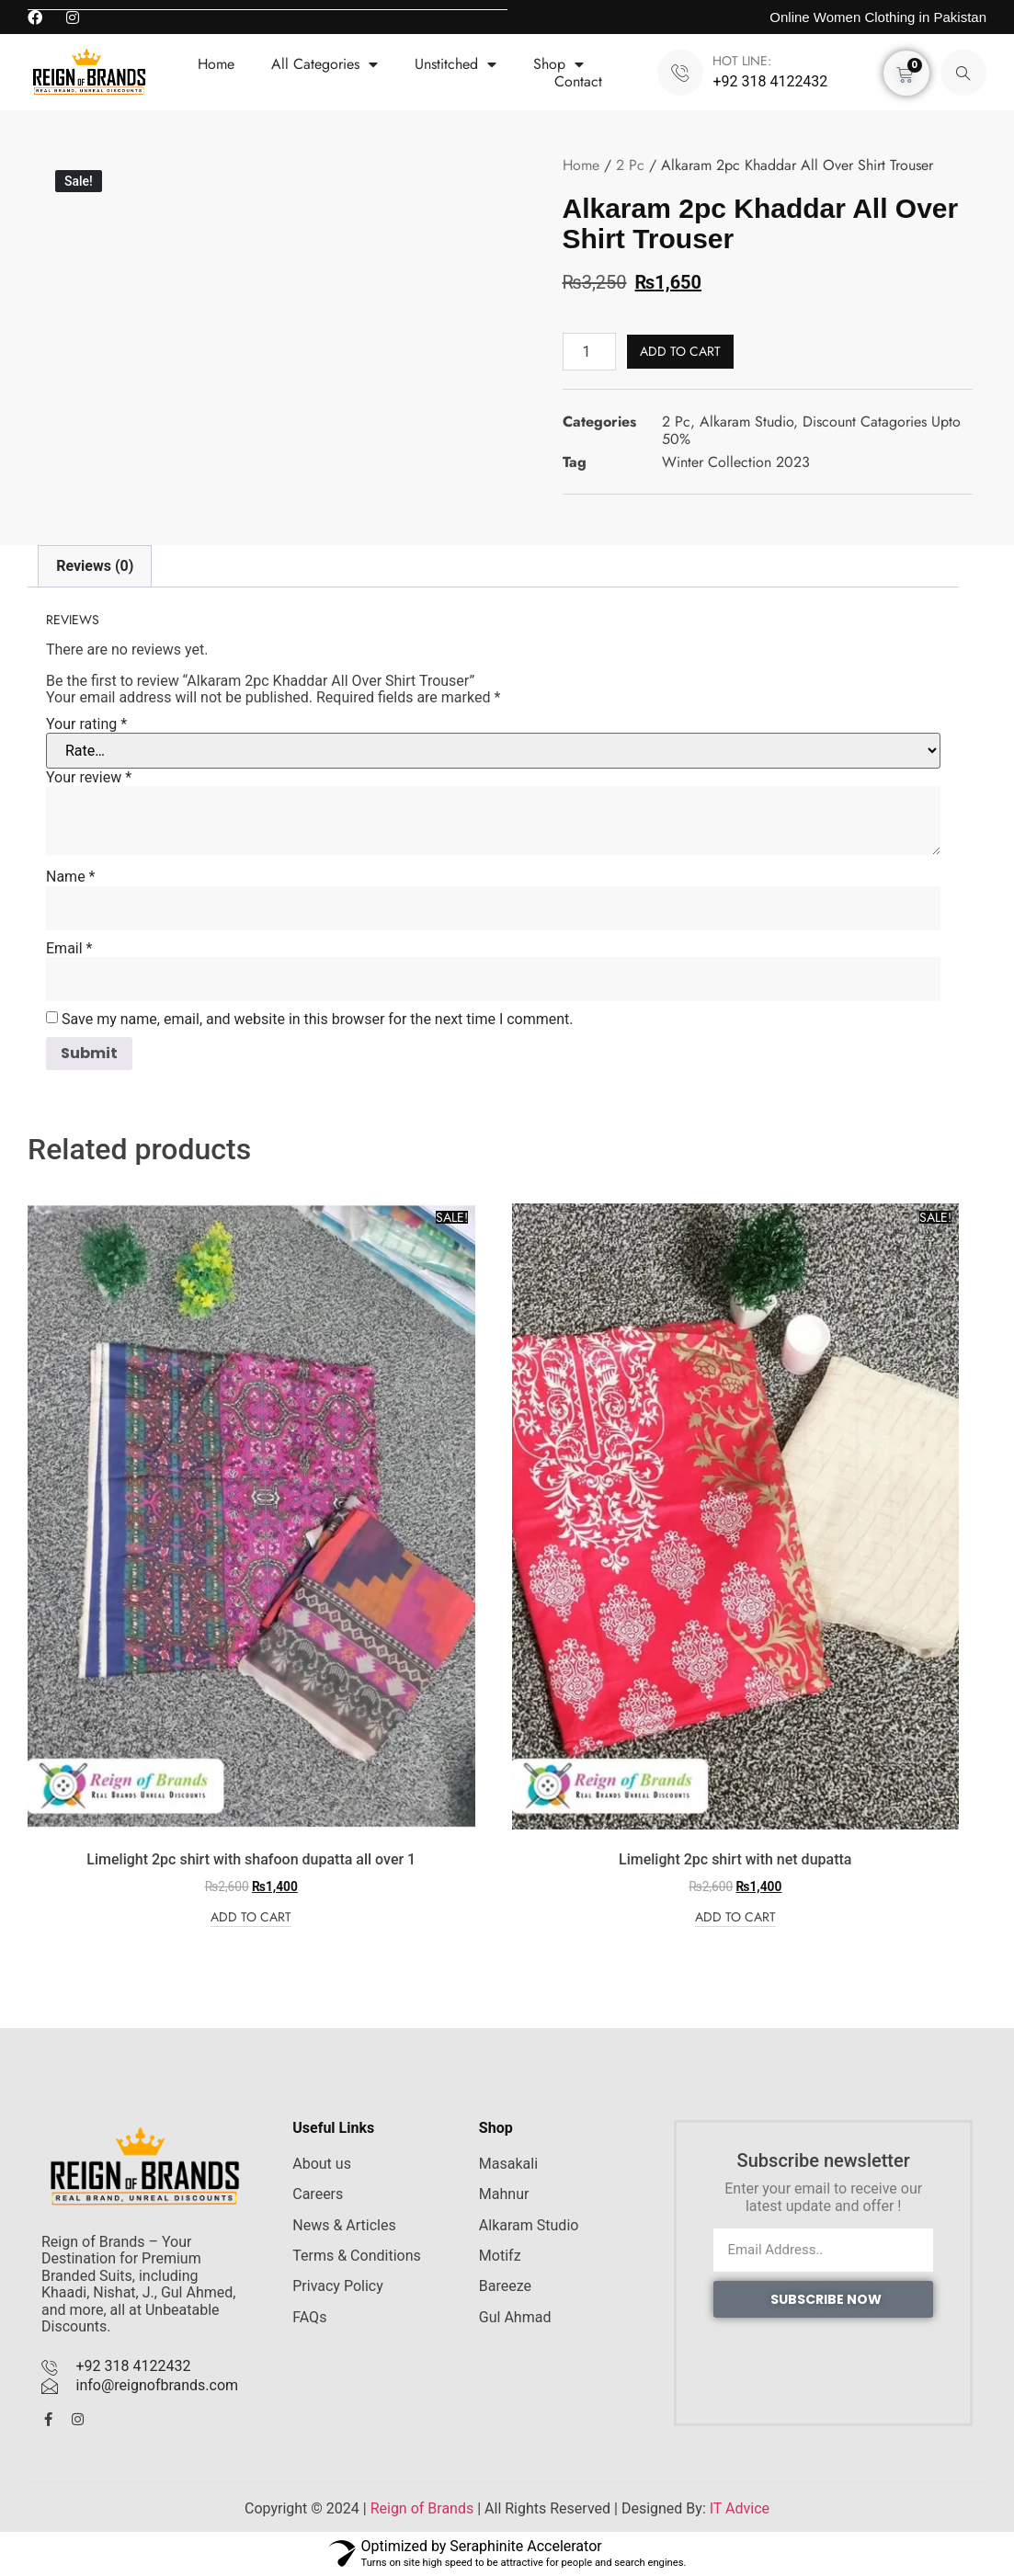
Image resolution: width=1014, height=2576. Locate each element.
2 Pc (630, 165)
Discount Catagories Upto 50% (811, 430)
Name (71, 877)
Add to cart (680, 351)
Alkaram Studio (746, 421)
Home (216, 64)
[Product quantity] (589, 351)
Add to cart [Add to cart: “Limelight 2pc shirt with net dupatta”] (735, 1918)
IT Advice (739, 2508)
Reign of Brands (422, 2508)
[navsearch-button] (963, 73)
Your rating (86, 724)
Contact (578, 81)
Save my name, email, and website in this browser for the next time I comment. (318, 1019)
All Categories (324, 64)
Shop (558, 64)
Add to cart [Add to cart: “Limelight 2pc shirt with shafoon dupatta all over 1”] (251, 1918)
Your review (88, 777)
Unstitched (455, 64)
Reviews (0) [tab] (94, 566)
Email (69, 948)
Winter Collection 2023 (736, 462)
